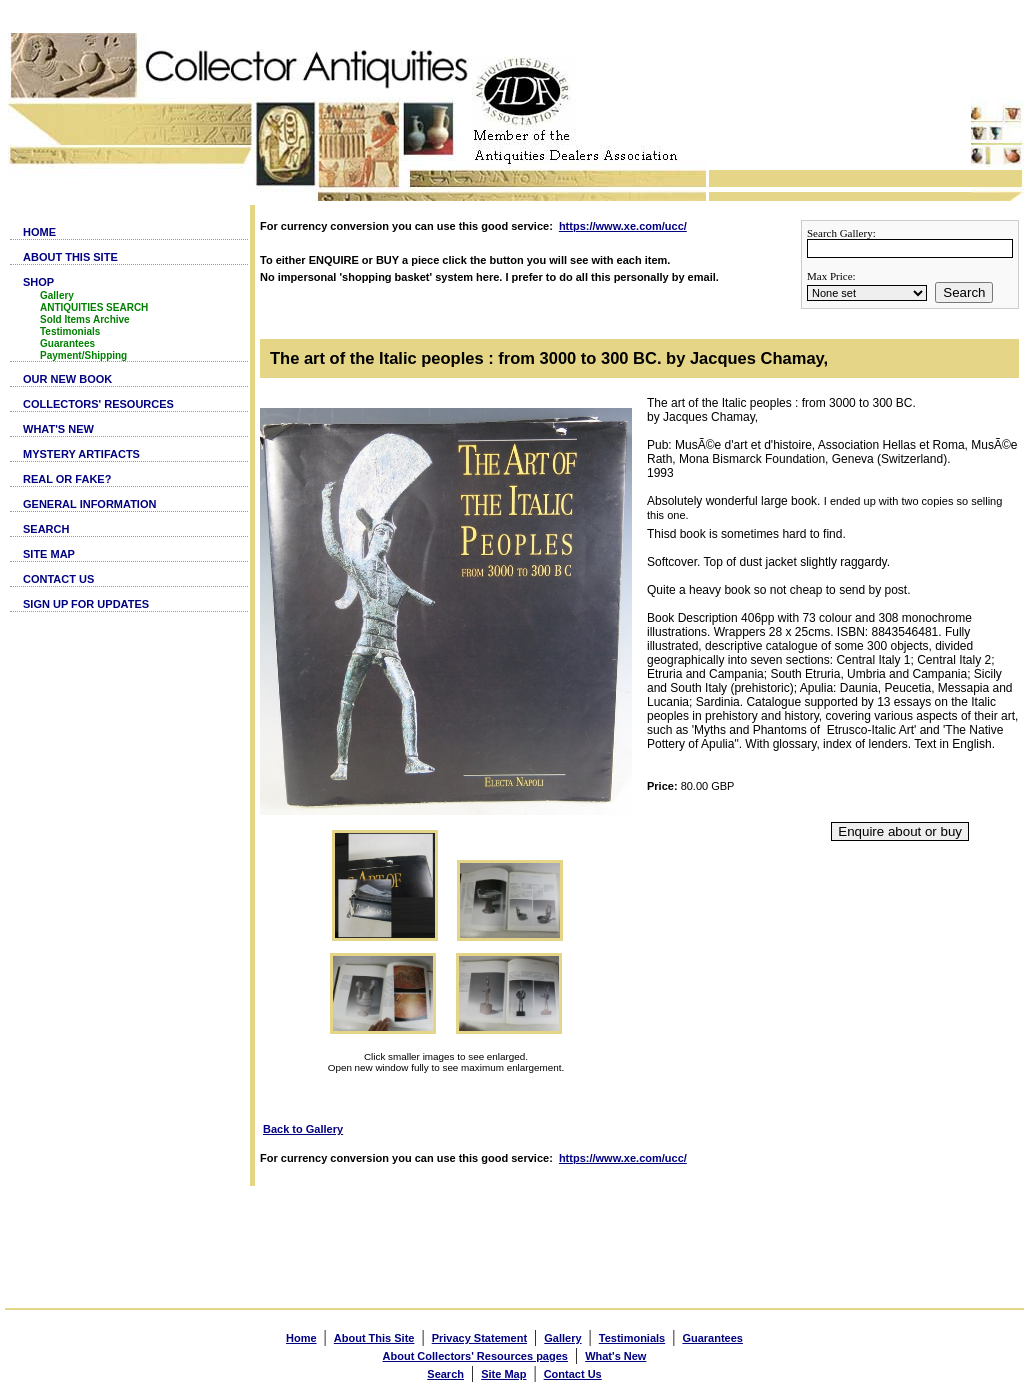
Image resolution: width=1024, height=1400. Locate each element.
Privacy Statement (479, 1338)
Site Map (503, 1374)
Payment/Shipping (83, 355)
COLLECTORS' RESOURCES (98, 404)
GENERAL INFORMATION (89, 504)
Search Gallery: (841, 233)
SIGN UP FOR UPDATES (86, 604)
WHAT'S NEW (58, 429)
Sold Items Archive (85, 319)
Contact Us (573, 1374)
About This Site (374, 1338)
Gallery (57, 295)
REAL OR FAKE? (67, 479)
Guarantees (67, 343)
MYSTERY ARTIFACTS (81, 454)
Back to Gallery (303, 1129)
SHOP (38, 282)
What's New (615, 1356)
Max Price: (831, 276)
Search (964, 292)
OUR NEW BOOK (67, 379)
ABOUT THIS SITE (70, 257)
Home (301, 1338)
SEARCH (46, 529)
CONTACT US (58, 579)
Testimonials (70, 331)
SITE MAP (49, 554)
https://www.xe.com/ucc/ (623, 226)
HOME (39, 232)
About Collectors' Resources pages (475, 1356)
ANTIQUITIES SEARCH (94, 307)
